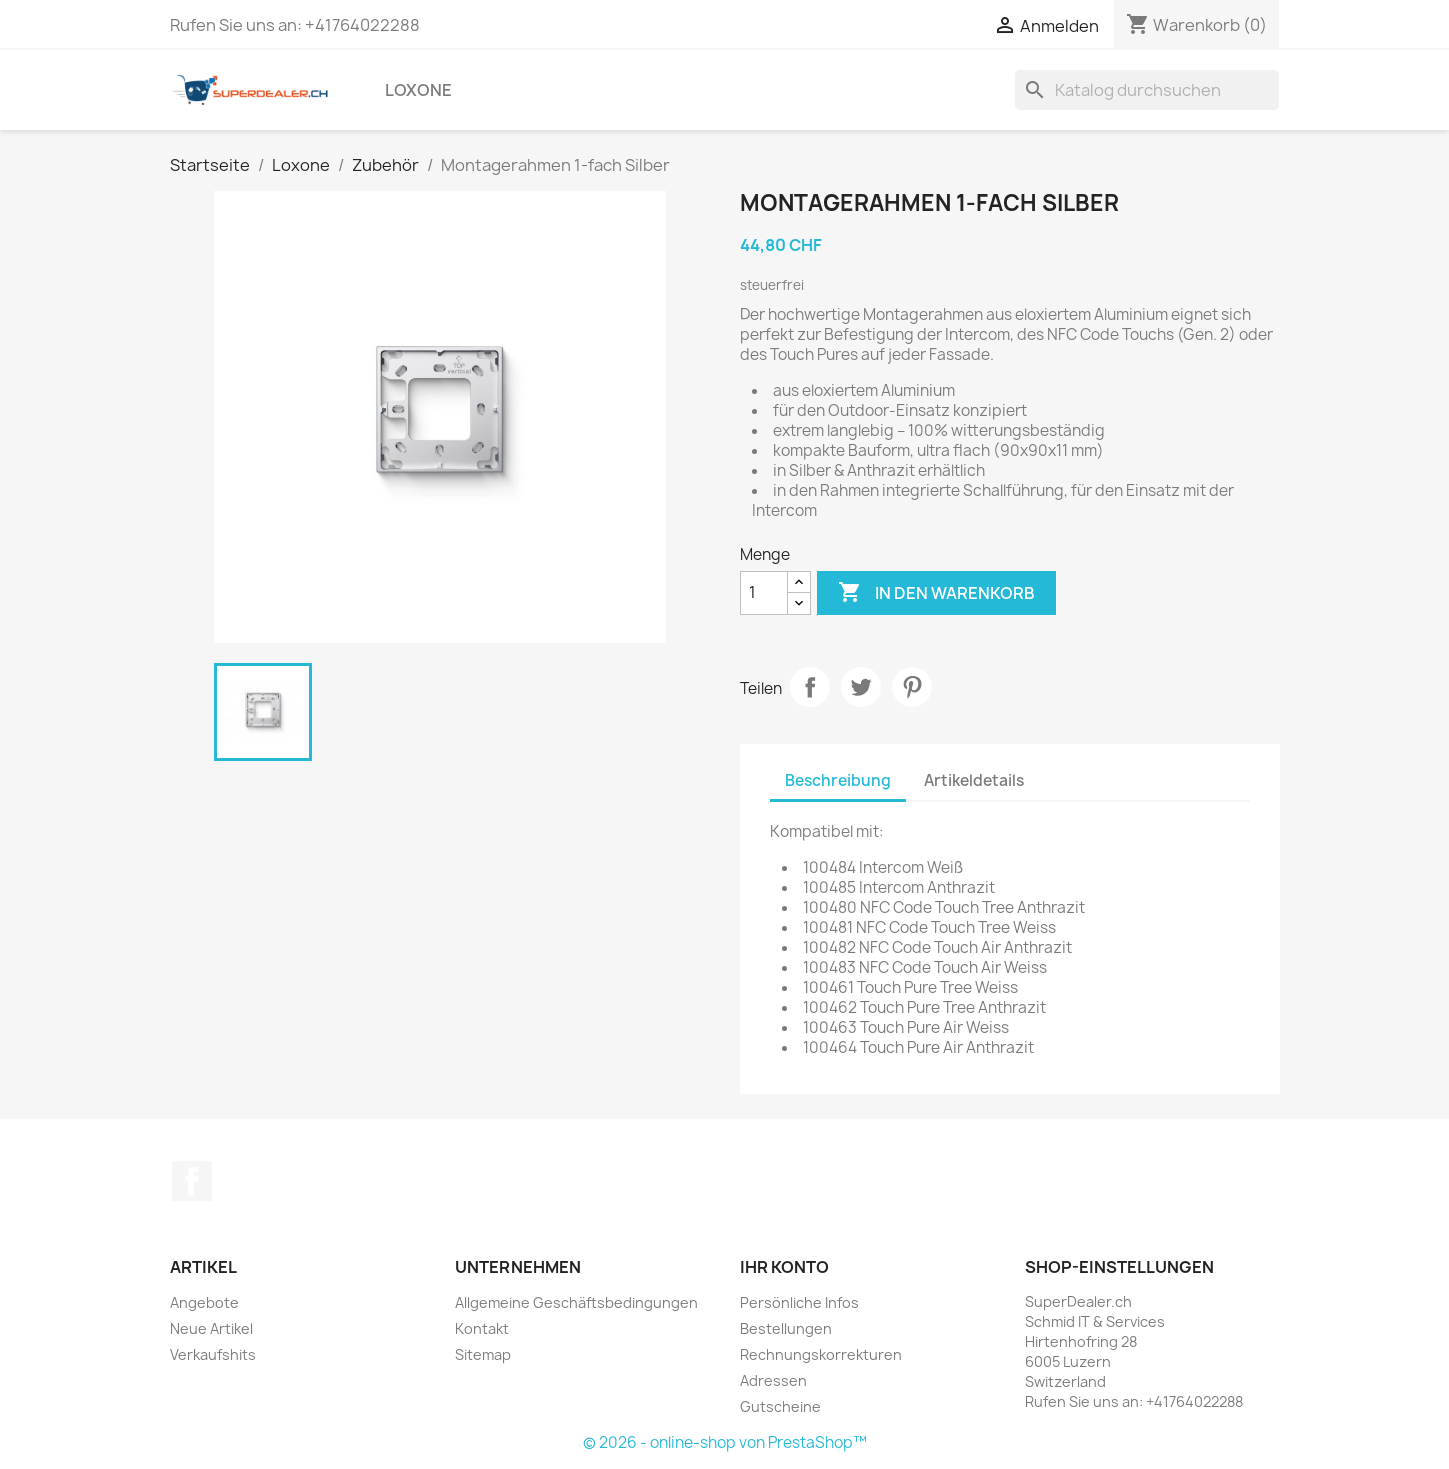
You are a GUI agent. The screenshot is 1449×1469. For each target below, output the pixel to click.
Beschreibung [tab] (838, 780)
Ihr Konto (784, 1267)
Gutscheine (780, 1406)
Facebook (192, 1181)
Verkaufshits (213, 1354)
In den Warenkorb (936, 593)
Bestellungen (786, 1328)
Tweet (861, 687)
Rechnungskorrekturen (821, 1354)
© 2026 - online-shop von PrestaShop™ (725, 1442)
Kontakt (482, 1328)
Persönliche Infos (799, 1302)
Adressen (773, 1380)
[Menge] (764, 593)
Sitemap (483, 1354)
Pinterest (912, 687)
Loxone (418, 90)
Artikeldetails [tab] (974, 780)
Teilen (810, 687)
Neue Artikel (211, 1328)
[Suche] (1147, 90)
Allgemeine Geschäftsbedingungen (576, 1302)
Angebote (204, 1302)
